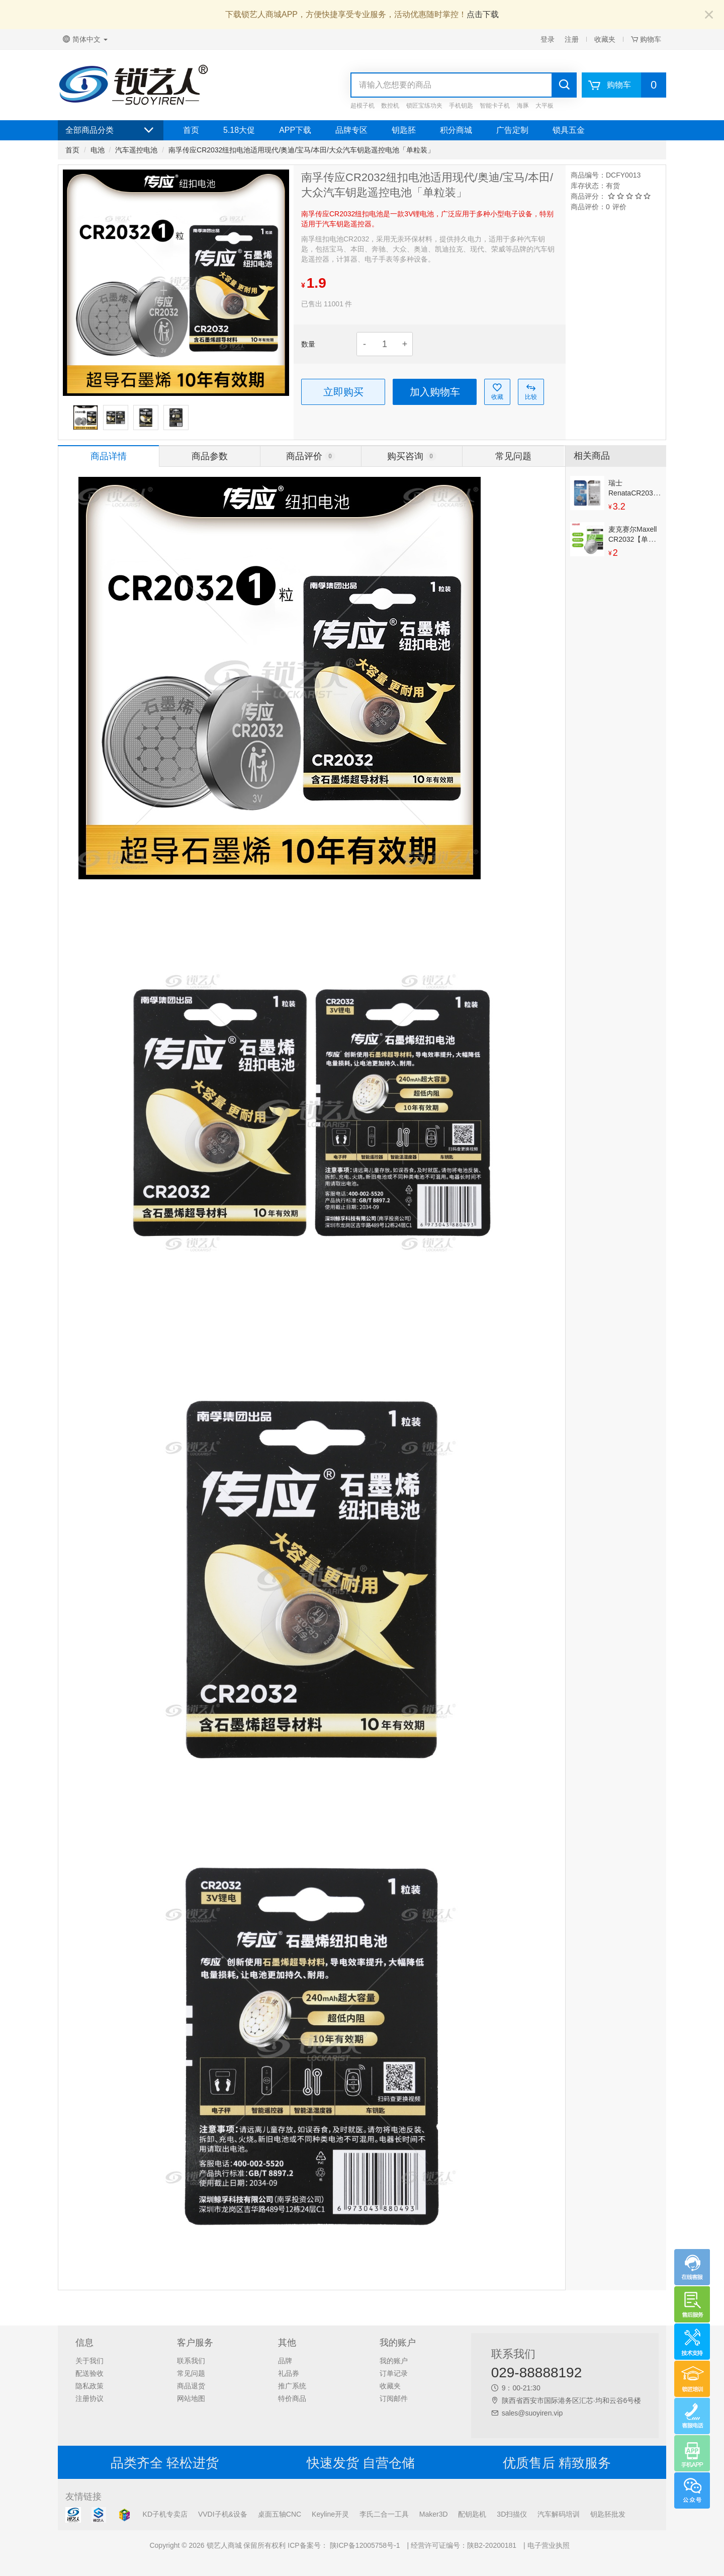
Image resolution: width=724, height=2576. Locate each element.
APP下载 (295, 130)
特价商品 (292, 2398)
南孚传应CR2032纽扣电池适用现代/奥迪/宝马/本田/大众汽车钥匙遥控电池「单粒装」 (301, 150)
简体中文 (85, 39)
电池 (97, 150)
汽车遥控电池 (136, 150)
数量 (308, 344)
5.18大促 (239, 130)
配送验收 (89, 2373)
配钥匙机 (472, 2514)
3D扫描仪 (512, 2514)
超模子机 (362, 105)
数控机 (390, 105)
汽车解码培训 (558, 2514)
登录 (547, 39)
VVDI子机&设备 (222, 2514)
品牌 (285, 2361)
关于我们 (89, 2361)
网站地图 (191, 2398)
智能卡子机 (495, 105)
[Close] (709, 15)
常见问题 (191, 2373)
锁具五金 (569, 130)
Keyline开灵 (330, 2514)
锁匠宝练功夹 (424, 105)
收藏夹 (604, 39)
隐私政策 (89, 2386)
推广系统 (292, 2386)
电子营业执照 (548, 2545)
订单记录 (394, 2373)
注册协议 (89, 2398)
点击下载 (483, 14)
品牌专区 (351, 130)
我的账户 (394, 2361)
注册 (572, 39)
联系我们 (191, 2361)
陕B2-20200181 (491, 2545)
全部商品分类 (110, 130)
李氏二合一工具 (384, 2514)
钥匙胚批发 (607, 2514)
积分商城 (456, 130)
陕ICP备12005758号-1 (364, 2545)
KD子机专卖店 (165, 2514)
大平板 (544, 105)
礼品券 (288, 2373)
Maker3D (433, 2514)
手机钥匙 (461, 105)
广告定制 (512, 130)
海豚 (523, 105)
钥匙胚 (404, 130)
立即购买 (343, 391)
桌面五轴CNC (279, 2514)
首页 (191, 130)
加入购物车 (435, 391)
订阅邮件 (394, 2398)
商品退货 (191, 2386)
